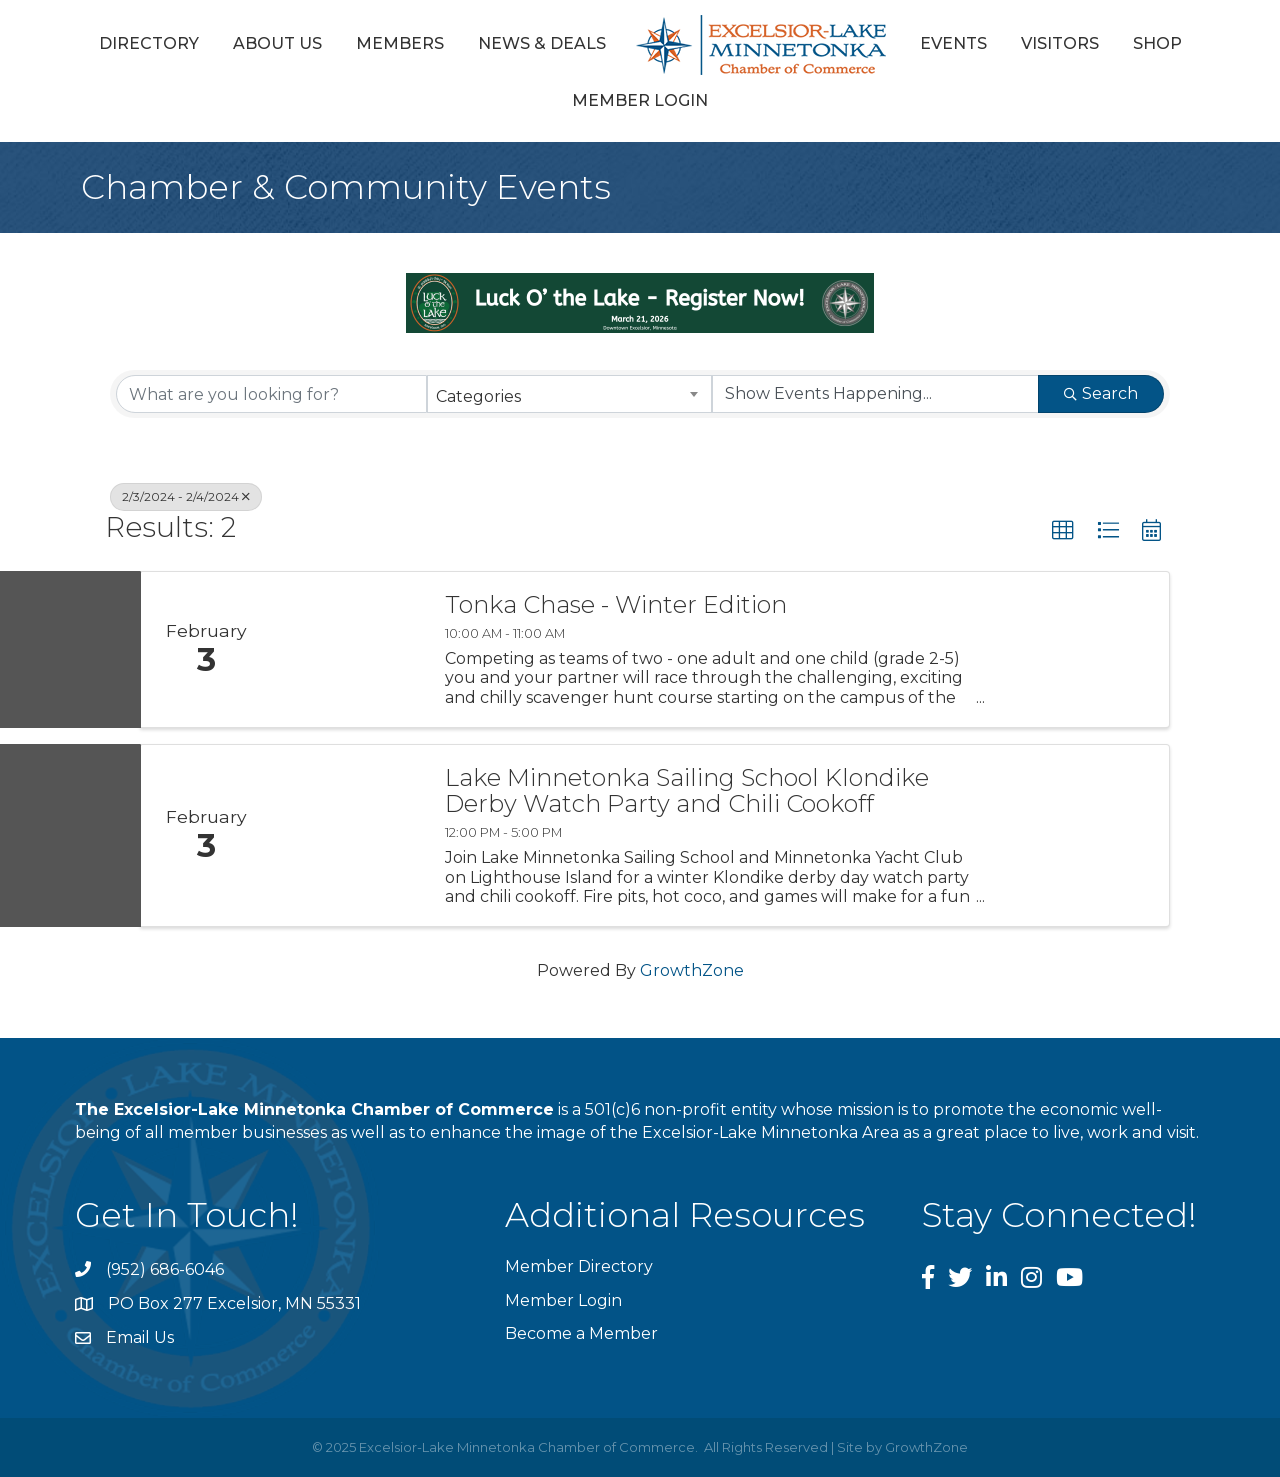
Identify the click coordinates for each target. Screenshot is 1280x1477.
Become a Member (581, 1333)
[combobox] (569, 394)
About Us (277, 43)
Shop (1157, 43)
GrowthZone (692, 970)
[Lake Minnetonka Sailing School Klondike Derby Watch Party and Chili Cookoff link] (348, 835)
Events (953, 43)
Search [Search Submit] (1101, 393)
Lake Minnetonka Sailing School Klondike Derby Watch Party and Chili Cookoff (687, 791)
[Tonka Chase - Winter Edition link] (348, 649)
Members (400, 43)
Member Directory (579, 1266)
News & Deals (542, 43)
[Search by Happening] (875, 394)
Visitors (1060, 43)
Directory (149, 43)
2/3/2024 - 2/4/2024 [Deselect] (186, 496)
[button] (1063, 531)
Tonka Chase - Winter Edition (616, 605)
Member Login (640, 100)
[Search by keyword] (271, 394)
